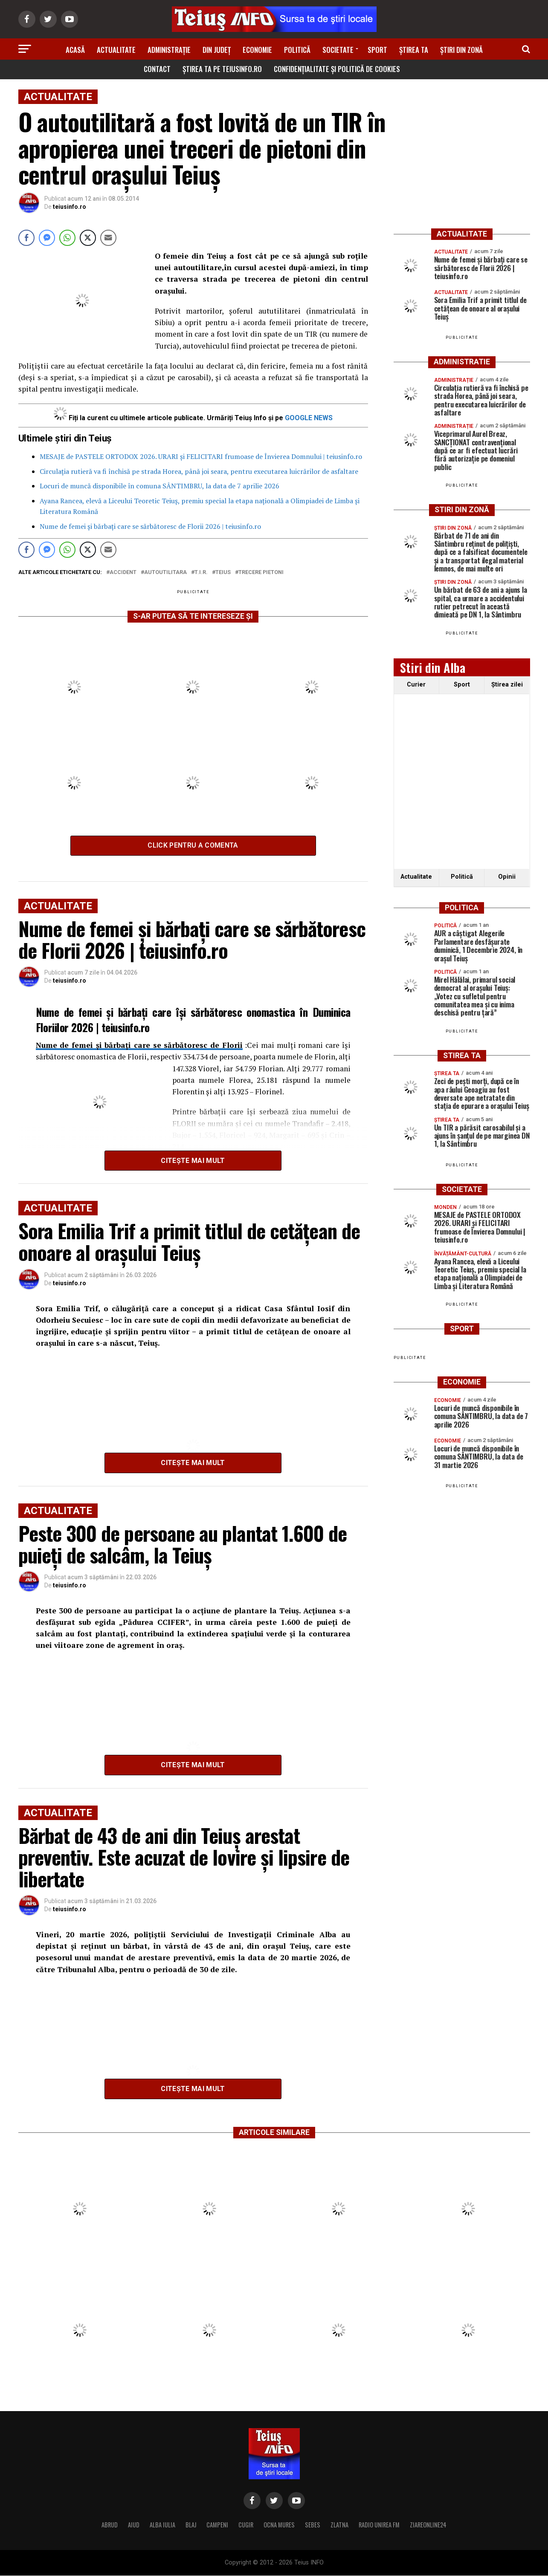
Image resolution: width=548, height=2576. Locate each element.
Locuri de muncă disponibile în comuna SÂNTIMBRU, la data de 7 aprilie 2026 (159, 485)
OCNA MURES (279, 2525)
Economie (257, 49)
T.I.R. (201, 572)
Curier (416, 684)
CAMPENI (217, 2525)
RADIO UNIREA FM (379, 2525)
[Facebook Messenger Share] (47, 238)
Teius (223, 572)
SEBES (312, 2525)
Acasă (75, 49)
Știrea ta (413, 49)
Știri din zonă (461, 49)
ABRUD (109, 2525)
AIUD (133, 2525)
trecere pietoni (261, 572)
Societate (338, 49)
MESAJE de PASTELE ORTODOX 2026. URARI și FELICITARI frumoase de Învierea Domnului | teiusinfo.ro (201, 456)
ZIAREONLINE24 (428, 2525)
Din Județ (217, 49)
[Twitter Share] (88, 238)
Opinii (507, 876)
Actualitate (116, 49)
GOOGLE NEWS (309, 418)
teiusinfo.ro (69, 206)
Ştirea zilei (507, 684)
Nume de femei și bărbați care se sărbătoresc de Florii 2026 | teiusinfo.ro (150, 526)
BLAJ (191, 2525)
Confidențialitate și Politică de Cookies (337, 68)
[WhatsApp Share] (67, 238)
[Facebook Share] (26, 238)
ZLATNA (339, 2525)
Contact (157, 68)
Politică (297, 49)
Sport (377, 49)
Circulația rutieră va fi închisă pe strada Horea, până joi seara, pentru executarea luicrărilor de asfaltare (199, 471)
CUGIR (245, 2525)
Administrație (169, 49)
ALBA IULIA (162, 2525)
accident (123, 572)
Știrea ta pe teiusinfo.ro (222, 68)
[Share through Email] (108, 238)
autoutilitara (165, 572)
